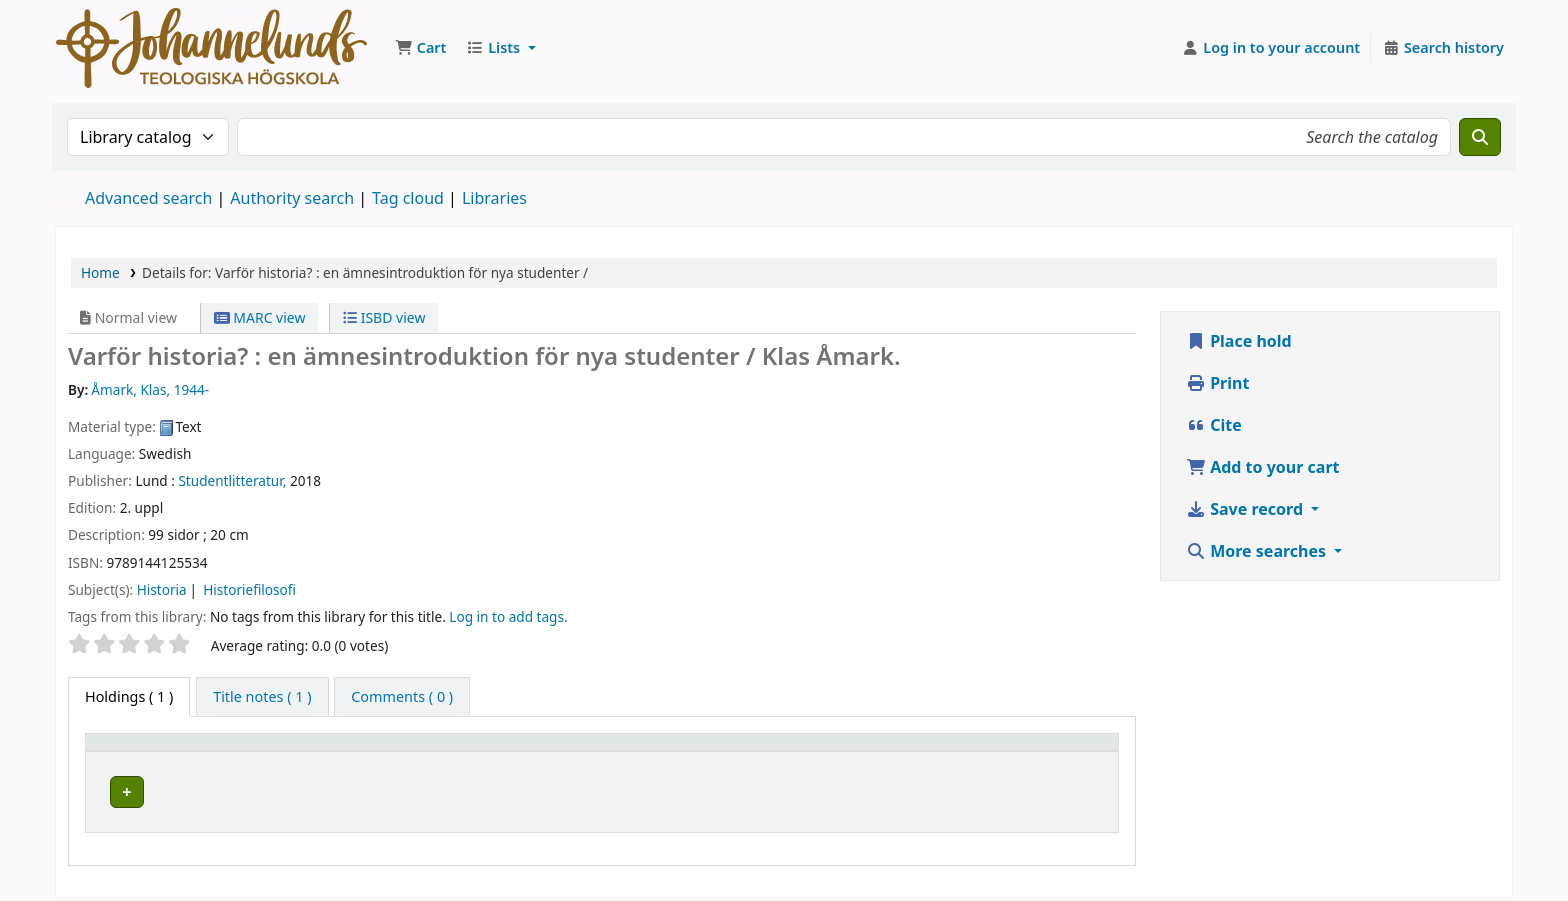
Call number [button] (849, 751)
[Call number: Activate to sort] (897, 751)
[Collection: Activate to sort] (718, 751)
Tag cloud (408, 198)
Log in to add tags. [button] (508, 616)
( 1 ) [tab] (129, 696)
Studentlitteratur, (232, 480)
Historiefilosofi (249, 589)
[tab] (262, 697)
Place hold (1239, 341)
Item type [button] (129, 751)
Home (100, 272)
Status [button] (1029, 751)
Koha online (211, 48)
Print (1217, 383)
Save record (1246, 509)
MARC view (260, 317)
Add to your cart (1263, 467)
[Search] (1480, 137)
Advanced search (148, 198)
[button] (420, 48)
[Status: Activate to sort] (1058, 751)
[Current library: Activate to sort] (460, 751)
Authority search (292, 198)
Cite (1214, 425)
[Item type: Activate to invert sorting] (184, 751)
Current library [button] (344, 751)
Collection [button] (682, 751)
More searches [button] (1258, 551)
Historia (162, 589)
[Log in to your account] (1271, 48)
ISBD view (384, 317)
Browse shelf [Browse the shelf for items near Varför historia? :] (882, 788)
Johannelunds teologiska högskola (406, 788)
